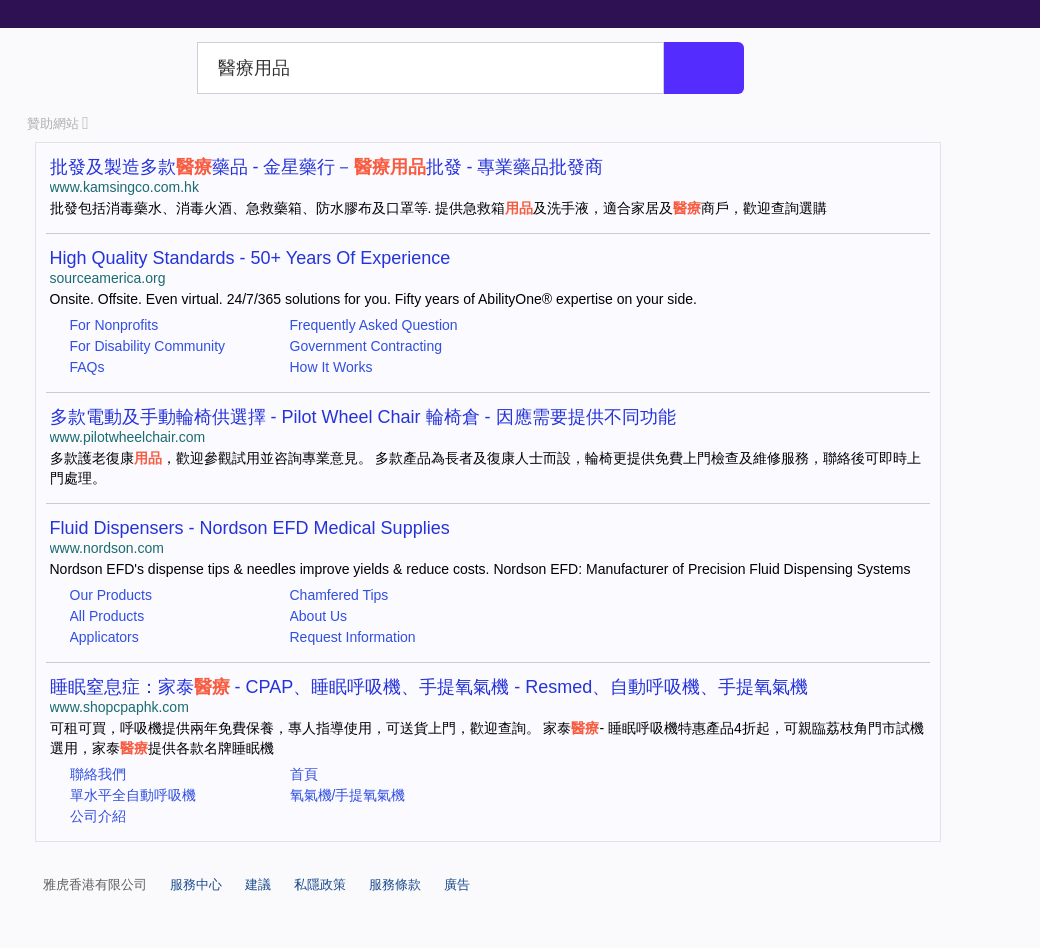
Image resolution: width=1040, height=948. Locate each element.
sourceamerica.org (108, 278)
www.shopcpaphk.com (119, 707)
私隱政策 (320, 884)
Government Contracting (366, 346)
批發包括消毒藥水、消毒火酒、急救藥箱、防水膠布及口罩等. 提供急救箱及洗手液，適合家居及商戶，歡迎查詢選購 (439, 208)
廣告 (457, 884)
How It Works (331, 367)
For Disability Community (148, 346)
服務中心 (196, 884)
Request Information (353, 637)
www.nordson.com (107, 548)
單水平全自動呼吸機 (133, 795)
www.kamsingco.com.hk (124, 187)
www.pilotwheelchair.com (128, 437)
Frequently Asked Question (374, 325)
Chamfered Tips (339, 595)
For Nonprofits (114, 325)
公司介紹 (98, 816)
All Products (107, 616)
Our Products (111, 595)
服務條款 (395, 884)
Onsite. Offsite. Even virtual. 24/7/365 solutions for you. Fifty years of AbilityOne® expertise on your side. (373, 299)
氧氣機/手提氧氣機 (348, 795)
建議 (258, 884)
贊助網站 (58, 123)
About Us (319, 616)
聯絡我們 (98, 774)
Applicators (104, 637)
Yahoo (108, 68)
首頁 (304, 774)
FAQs (87, 367)
